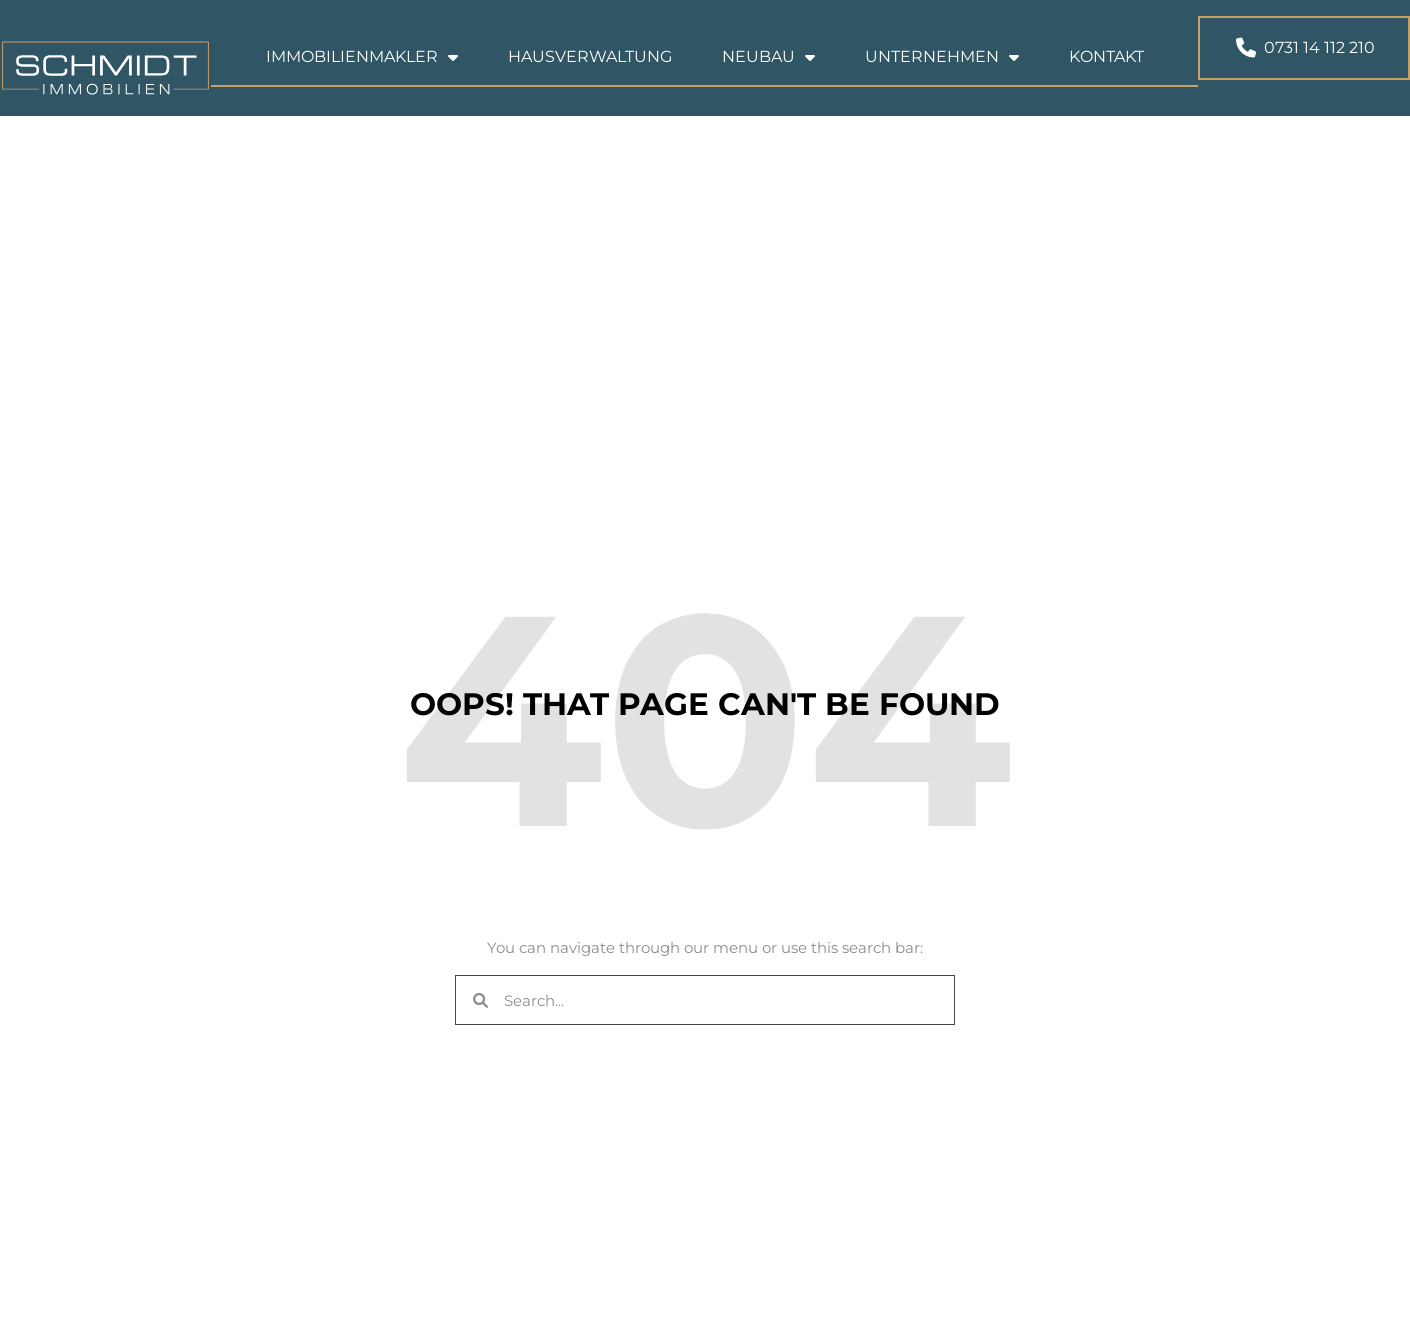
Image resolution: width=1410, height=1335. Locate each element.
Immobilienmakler (362, 74)
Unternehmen (942, 74)
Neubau (768, 74)
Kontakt (1106, 73)
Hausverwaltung (590, 73)
